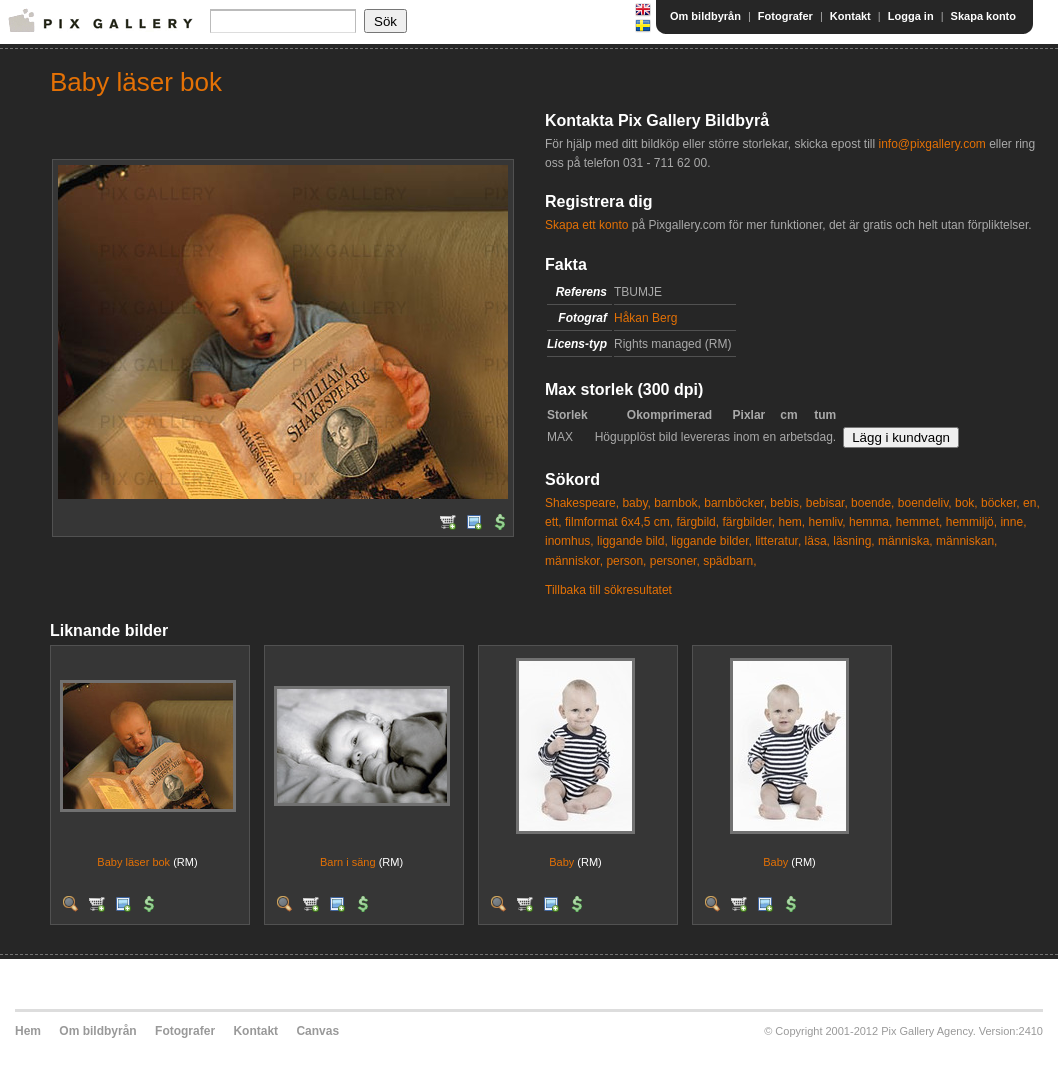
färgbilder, (748, 522)
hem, (792, 522)
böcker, (1000, 503)
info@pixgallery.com (931, 144)
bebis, (786, 503)
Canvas (317, 1031)
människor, (574, 561)
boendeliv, (925, 503)
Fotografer (785, 16)
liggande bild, (632, 541)
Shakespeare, (582, 503)
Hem (28, 1031)
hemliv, (827, 522)
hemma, (870, 522)
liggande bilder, (711, 541)
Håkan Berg (645, 318)
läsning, (853, 541)
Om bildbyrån (705, 16)
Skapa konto (983, 16)
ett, (553, 522)
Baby (561, 862)
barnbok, (677, 503)
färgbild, (697, 522)
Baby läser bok (133, 862)
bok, (966, 503)
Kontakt (850, 16)
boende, (872, 503)
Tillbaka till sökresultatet (608, 590)
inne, (1013, 522)
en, (1031, 503)
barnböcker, (735, 503)
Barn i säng (348, 862)
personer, (675, 561)
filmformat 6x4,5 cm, (619, 522)
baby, (636, 503)
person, (626, 561)
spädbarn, (729, 561)
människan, (966, 541)
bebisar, (827, 503)
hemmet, (919, 522)
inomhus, (569, 541)
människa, (905, 541)
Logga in (911, 16)
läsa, (817, 541)
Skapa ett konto (586, 225)
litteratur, (778, 541)
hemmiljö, (971, 522)
